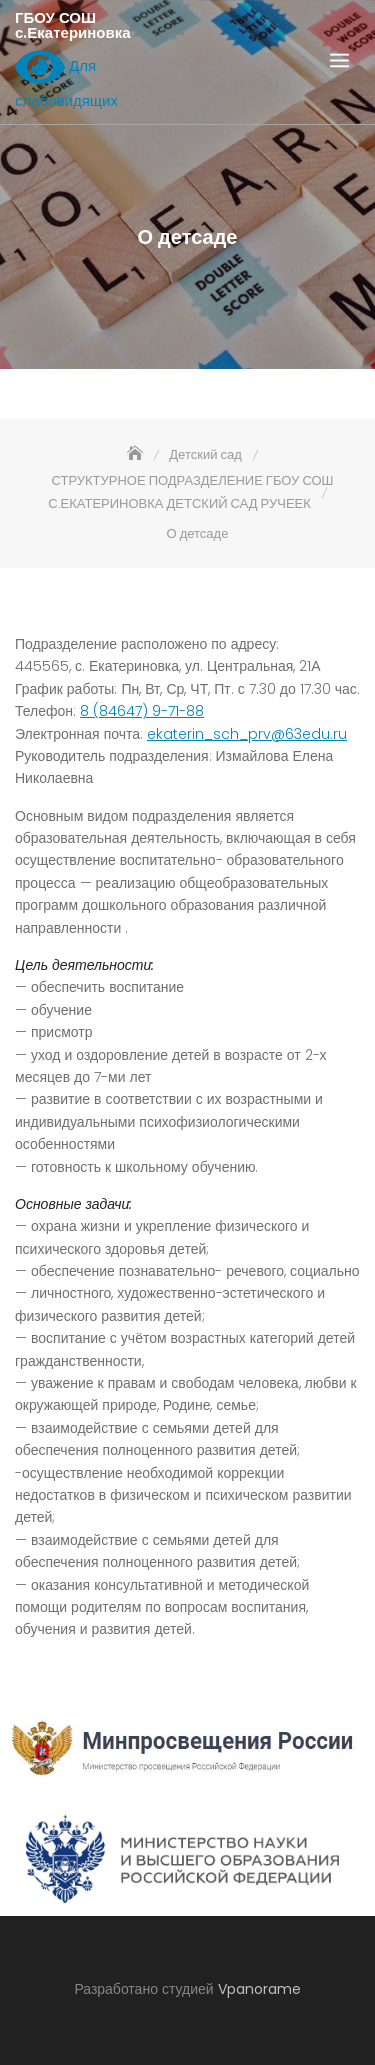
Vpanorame (259, 1989)
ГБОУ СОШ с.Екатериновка (73, 25)
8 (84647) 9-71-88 (142, 711)
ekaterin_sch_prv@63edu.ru (247, 734)
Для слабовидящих (66, 78)
